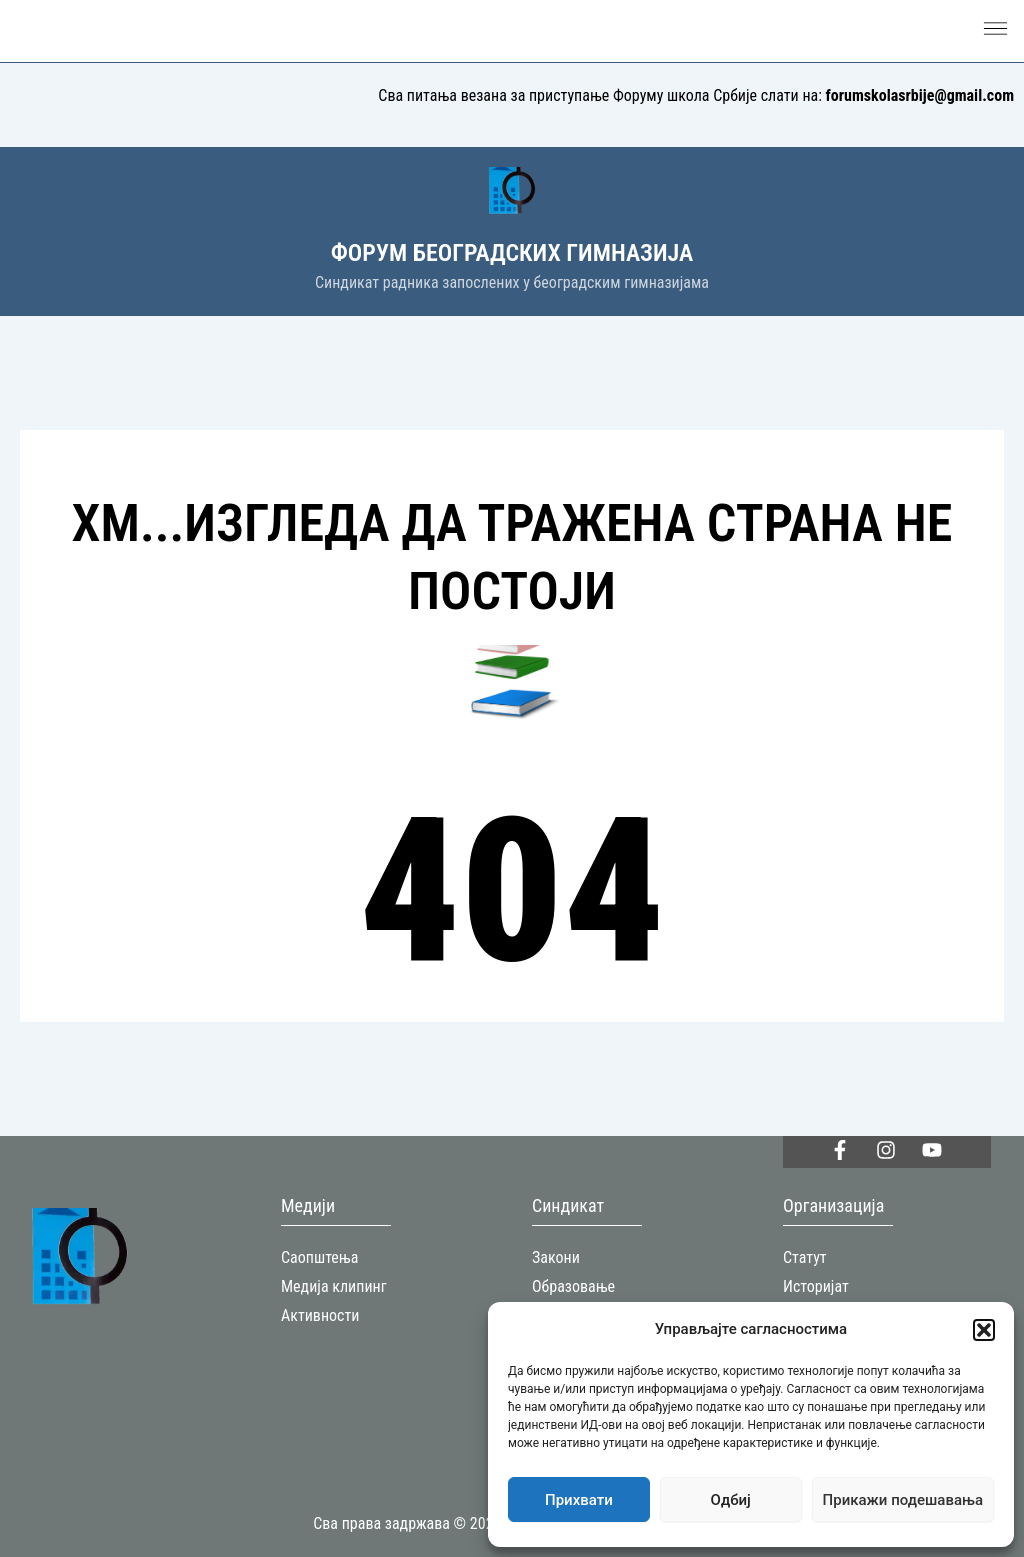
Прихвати (579, 1500)
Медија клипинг (334, 1286)
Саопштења (319, 1257)
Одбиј (731, 1500)
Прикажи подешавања (903, 1500)
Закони (556, 1257)
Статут (805, 1257)
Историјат (816, 1286)
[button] (984, 1330)
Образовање (573, 1286)
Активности (320, 1315)
